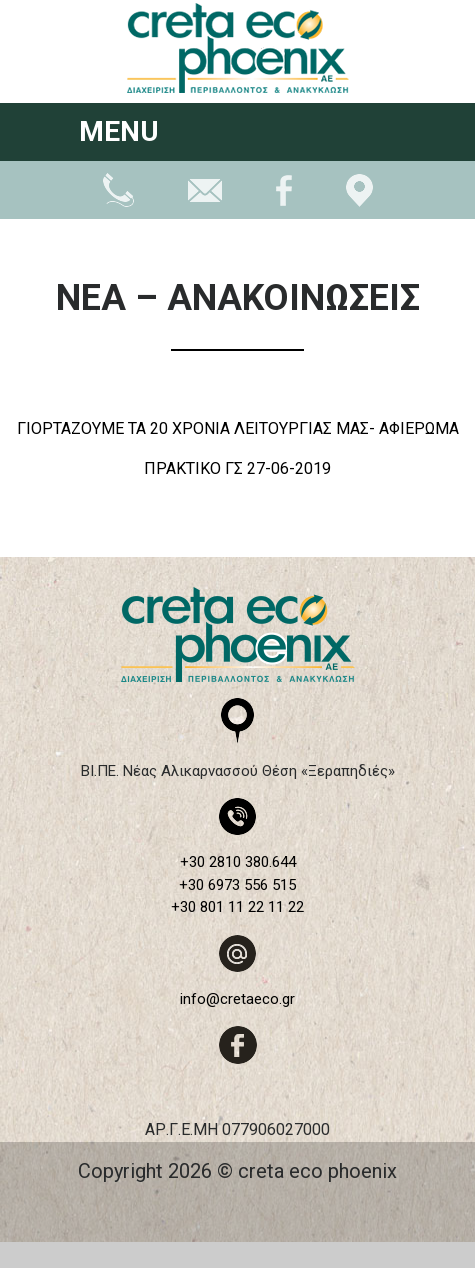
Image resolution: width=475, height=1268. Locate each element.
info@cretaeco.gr (237, 999)
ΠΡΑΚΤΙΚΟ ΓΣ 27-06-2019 (237, 468)
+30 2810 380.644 (238, 862)
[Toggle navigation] (370, 134)
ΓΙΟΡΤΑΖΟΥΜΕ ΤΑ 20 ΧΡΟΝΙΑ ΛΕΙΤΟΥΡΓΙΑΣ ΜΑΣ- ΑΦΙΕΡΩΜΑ (238, 428)
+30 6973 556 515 (237, 885)
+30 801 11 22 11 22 (237, 907)
